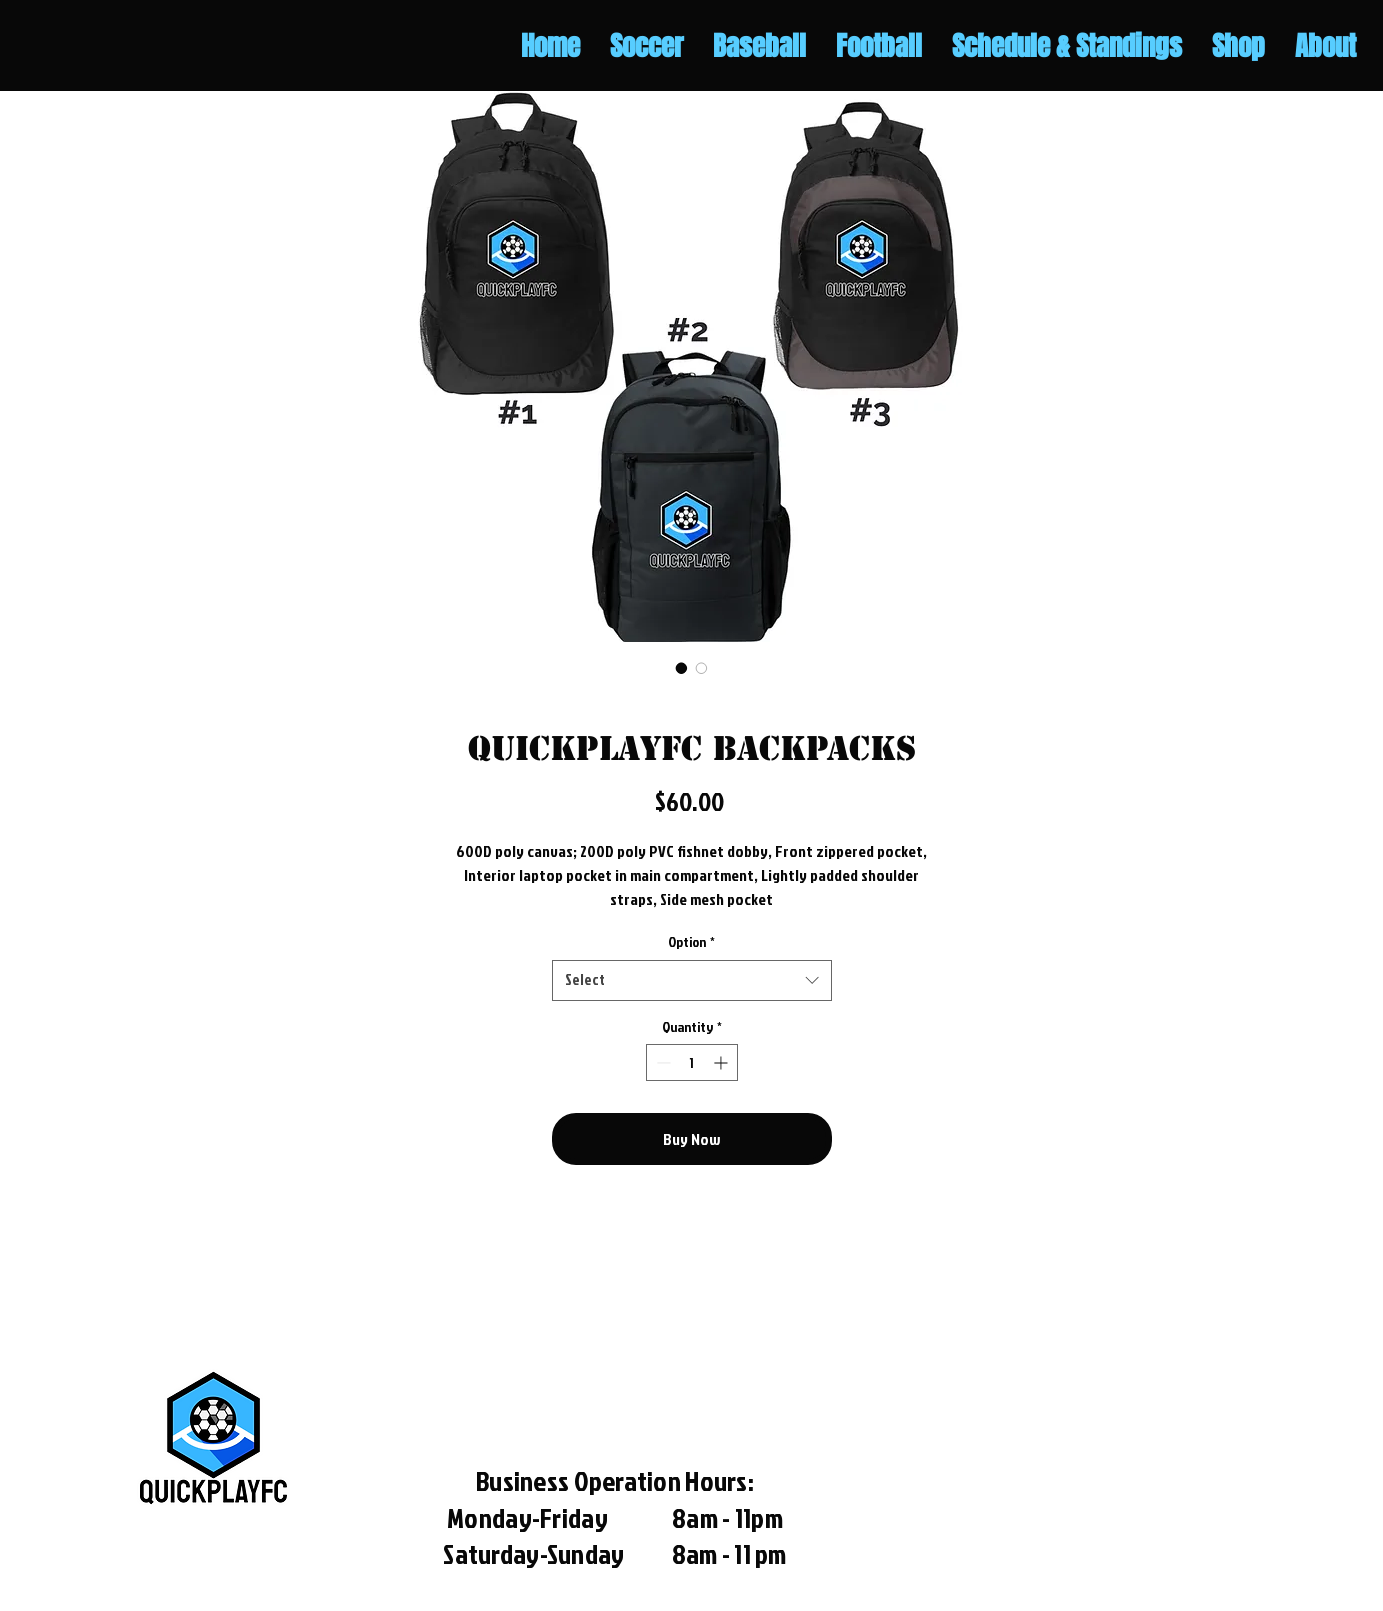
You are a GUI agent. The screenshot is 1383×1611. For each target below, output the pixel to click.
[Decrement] (661, 1062)
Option (691, 941)
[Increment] (722, 1062)
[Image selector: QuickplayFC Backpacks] (682, 668)
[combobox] (692, 980)
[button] (646, 46)
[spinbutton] (692, 1062)
